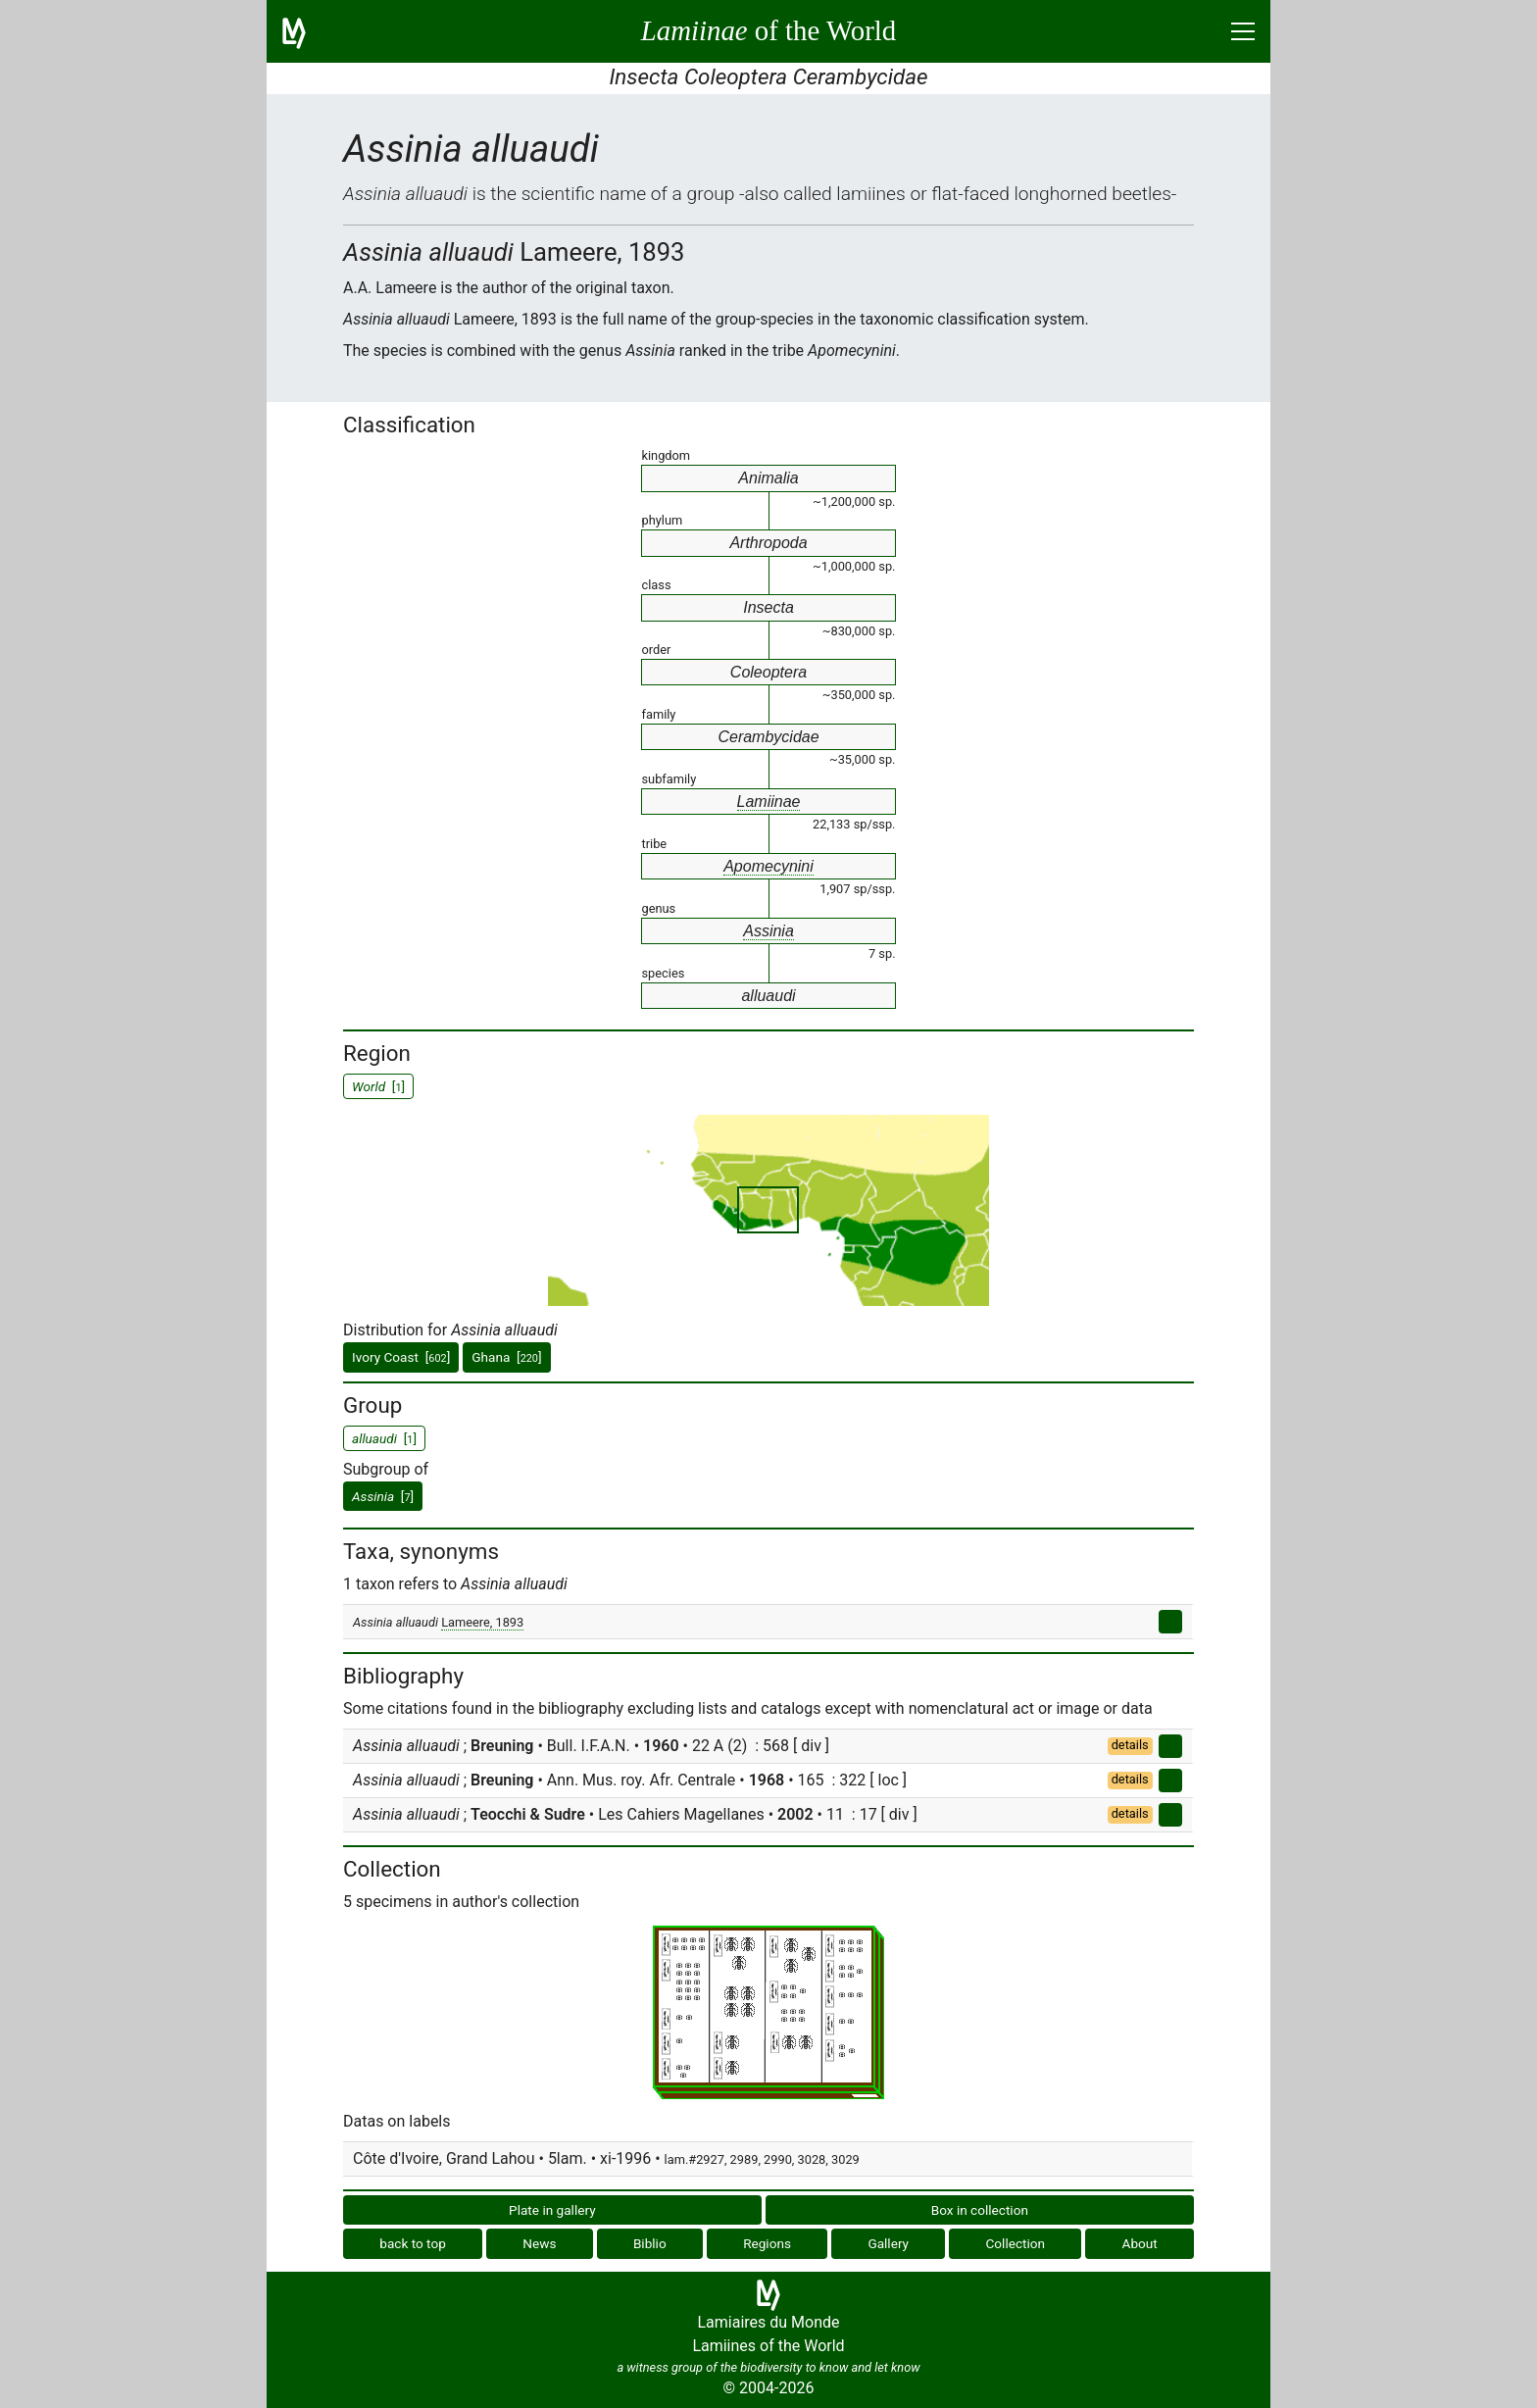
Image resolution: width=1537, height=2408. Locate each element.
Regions (767, 2243)
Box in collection (979, 2210)
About (1140, 2243)
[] (383, 1496)
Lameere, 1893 (482, 1622)
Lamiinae (769, 801)
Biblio (650, 2243)
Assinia (768, 931)
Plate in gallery (552, 2210)
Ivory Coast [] (401, 1357)
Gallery (888, 2243)
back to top (412, 2243)
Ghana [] (506, 1357)
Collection (1016, 2243)
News (539, 2243)
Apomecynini (768, 866)
